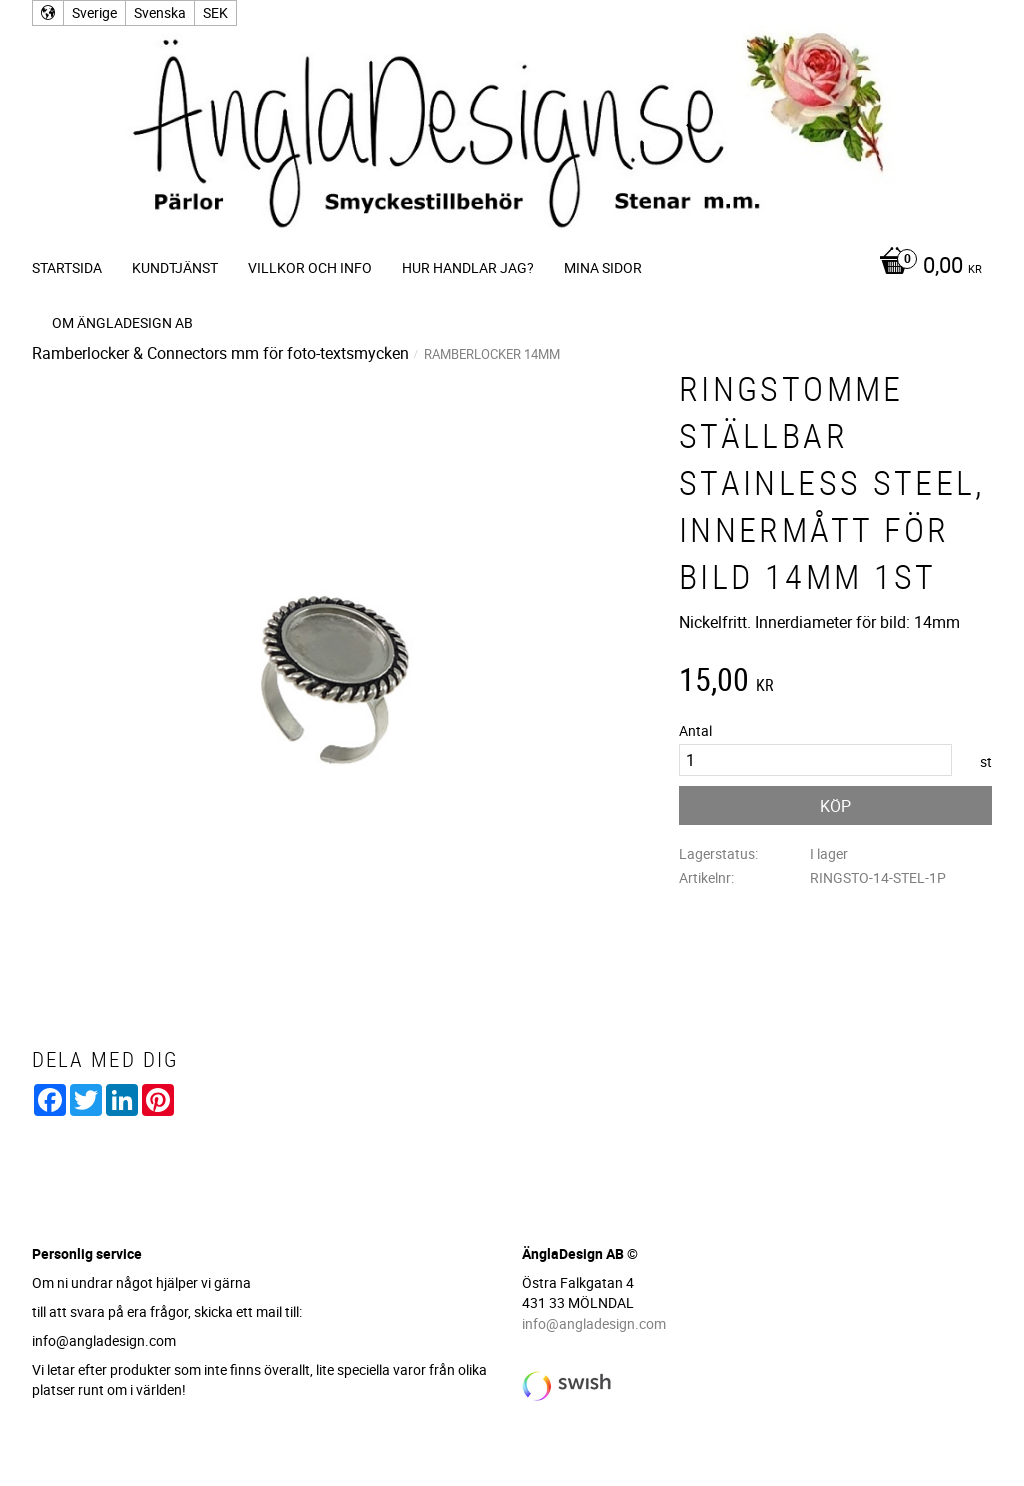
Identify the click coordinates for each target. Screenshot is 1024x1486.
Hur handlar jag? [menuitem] (468, 267)
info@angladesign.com (594, 1323)
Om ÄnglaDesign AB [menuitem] (122, 322)
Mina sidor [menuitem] (603, 267)
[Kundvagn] (925, 267)
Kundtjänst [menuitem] (175, 267)
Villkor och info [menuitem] (310, 267)
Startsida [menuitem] (67, 267)
